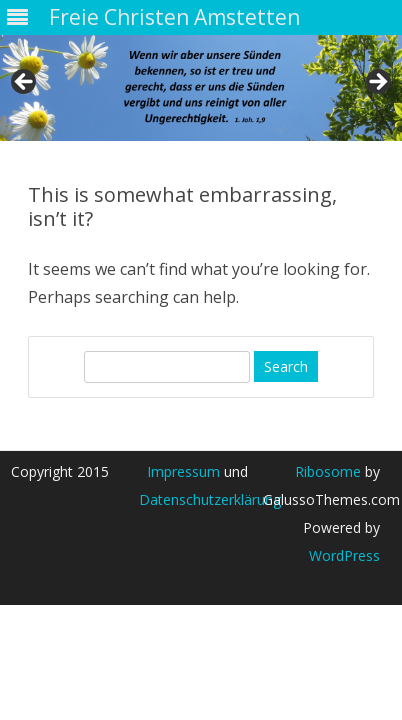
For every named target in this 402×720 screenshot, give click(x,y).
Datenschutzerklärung (210, 499)
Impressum (183, 471)
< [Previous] (25, 83)
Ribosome (328, 471)
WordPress (344, 555)
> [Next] (377, 83)
